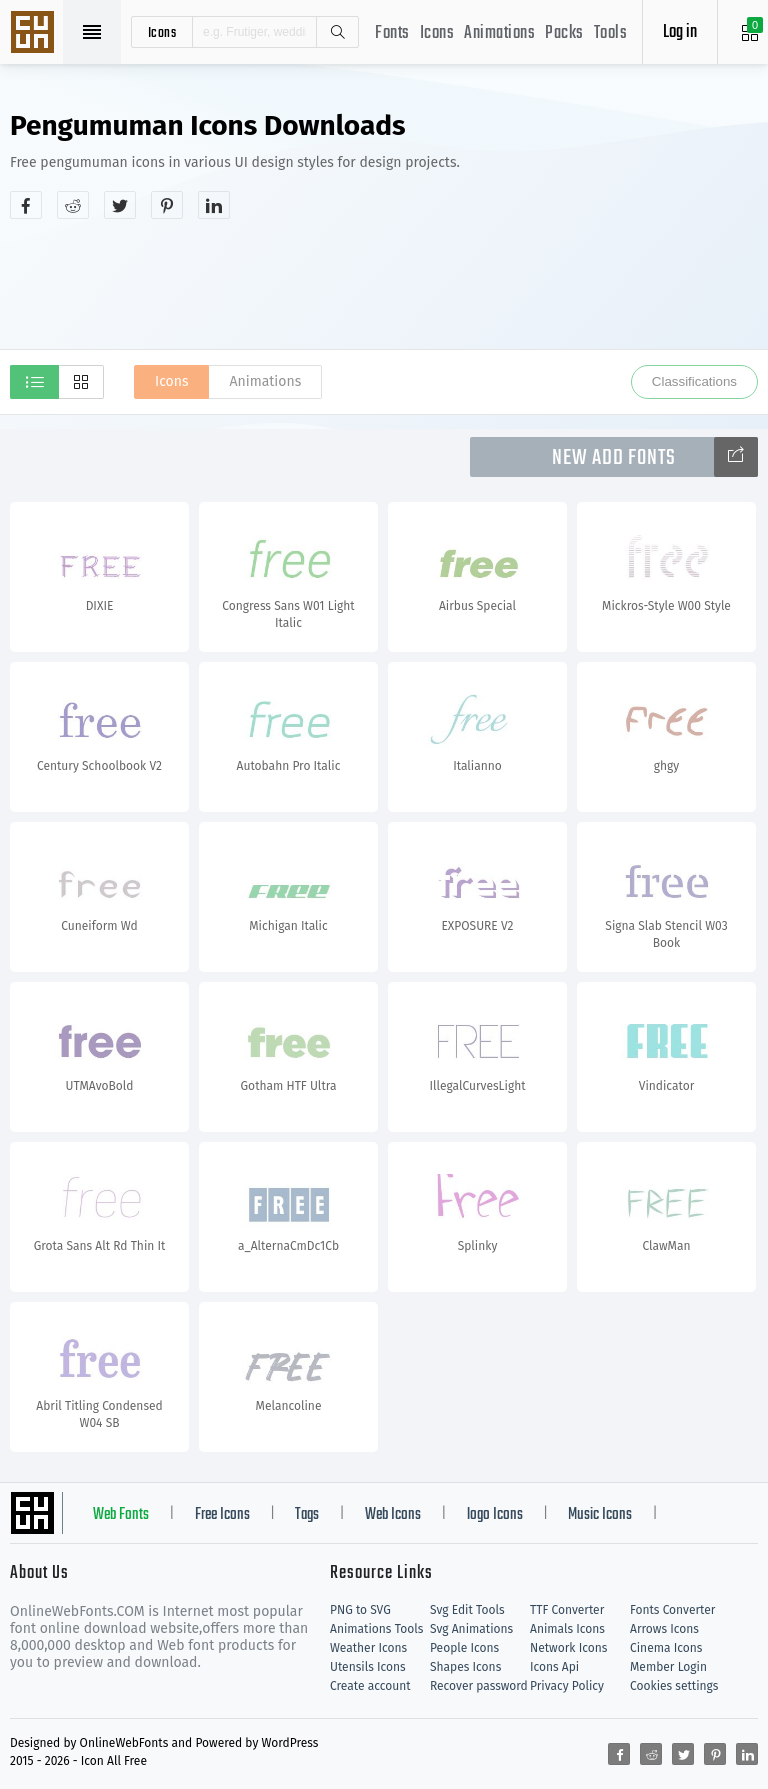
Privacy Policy (567, 1686)
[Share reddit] (73, 205)
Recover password (479, 1686)
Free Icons (222, 1515)
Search (337, 32)
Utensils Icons (368, 1667)
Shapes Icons (465, 1667)
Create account (370, 1686)
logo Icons (495, 1515)
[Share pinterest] (167, 205)
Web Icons (393, 1515)
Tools (611, 33)
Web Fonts (121, 1515)
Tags (307, 1515)
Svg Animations (471, 1629)
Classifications (694, 381)
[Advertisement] (384, 284)
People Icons (464, 1648)
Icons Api (554, 1667)
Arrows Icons (664, 1629)
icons (162, 32)
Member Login (668, 1667)
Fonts (392, 33)
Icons (437, 33)
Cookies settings (674, 1686)
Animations (499, 33)
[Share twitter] (120, 205)
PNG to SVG (360, 1610)
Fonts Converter (672, 1610)
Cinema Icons (666, 1648)
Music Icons (600, 1515)
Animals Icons (567, 1629)
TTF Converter (567, 1610)
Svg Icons (35, 34)
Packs (564, 33)
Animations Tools (376, 1629)
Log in (680, 32)
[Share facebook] (26, 205)
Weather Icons (368, 1648)
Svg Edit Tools (467, 1610)
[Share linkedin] (214, 205)
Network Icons (568, 1648)
